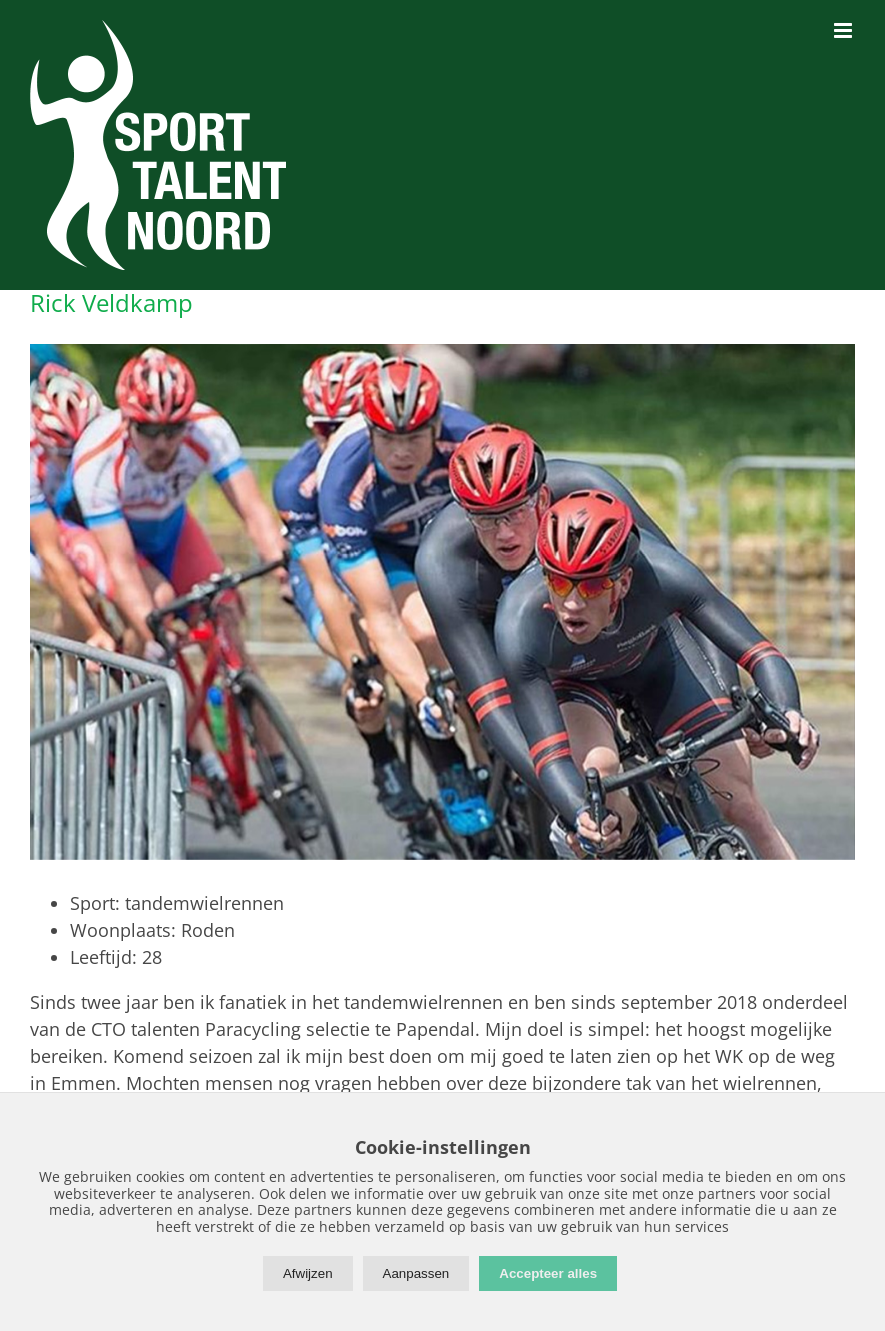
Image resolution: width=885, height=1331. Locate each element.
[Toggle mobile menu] (844, 30)
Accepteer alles (548, 1273)
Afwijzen (308, 1273)
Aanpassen (416, 1273)
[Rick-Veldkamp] (442, 602)
